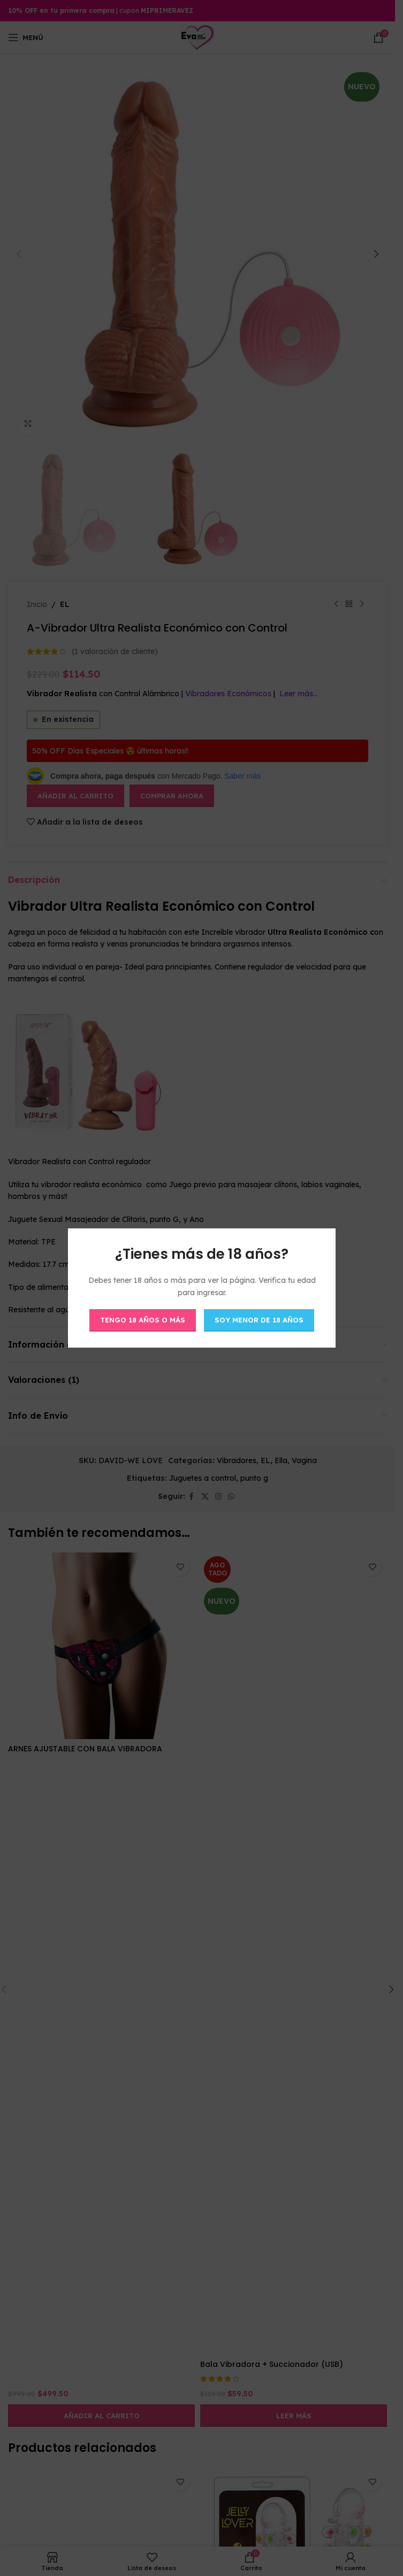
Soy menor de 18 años (259, 1320)
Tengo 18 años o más (142, 1320)
